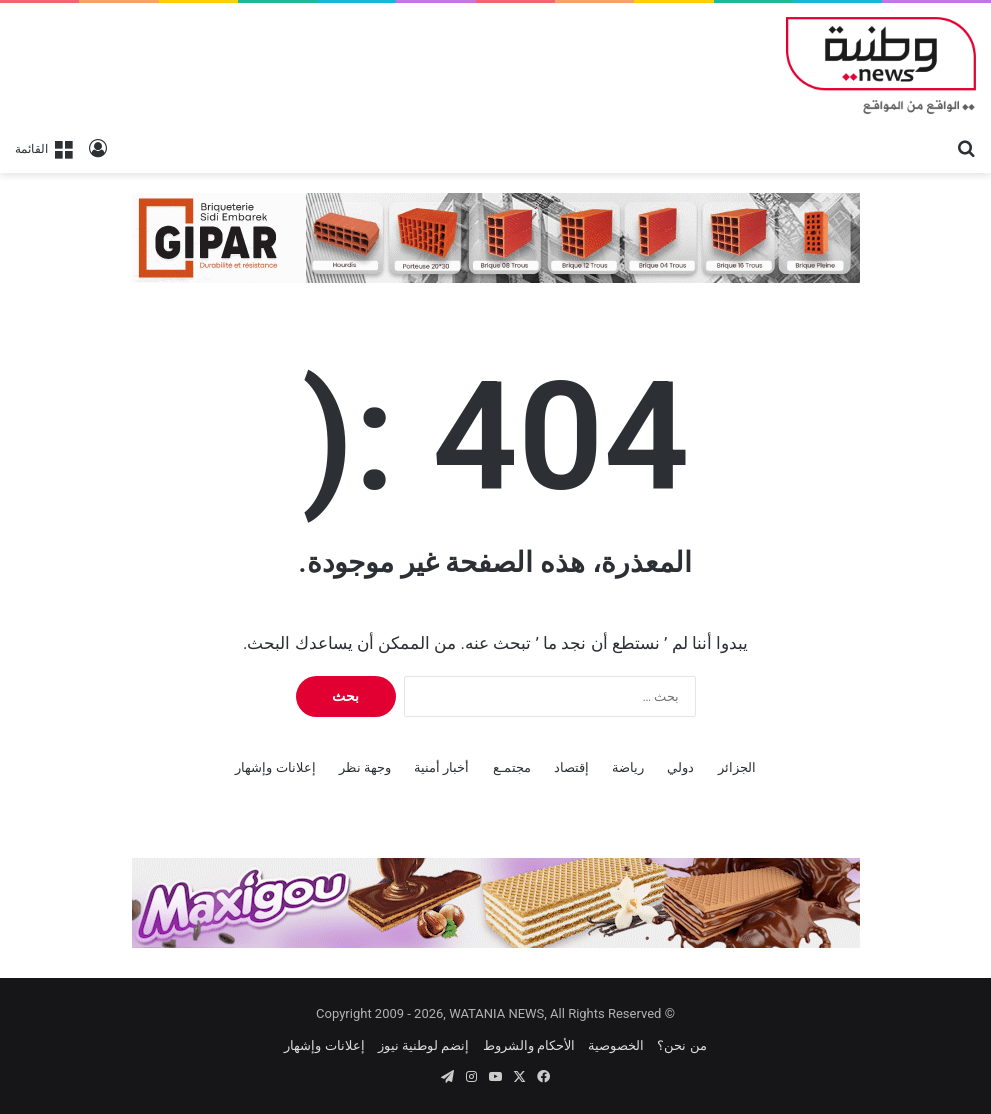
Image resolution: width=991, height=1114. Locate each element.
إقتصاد (571, 767)
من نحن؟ (681, 1045)
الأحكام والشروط (529, 1045)
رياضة (628, 767)
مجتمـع (512, 767)
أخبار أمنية (441, 767)
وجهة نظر (365, 767)
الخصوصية (616, 1045)
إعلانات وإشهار (275, 767)
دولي (680, 767)
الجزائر (737, 767)
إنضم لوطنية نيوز (423, 1045)
